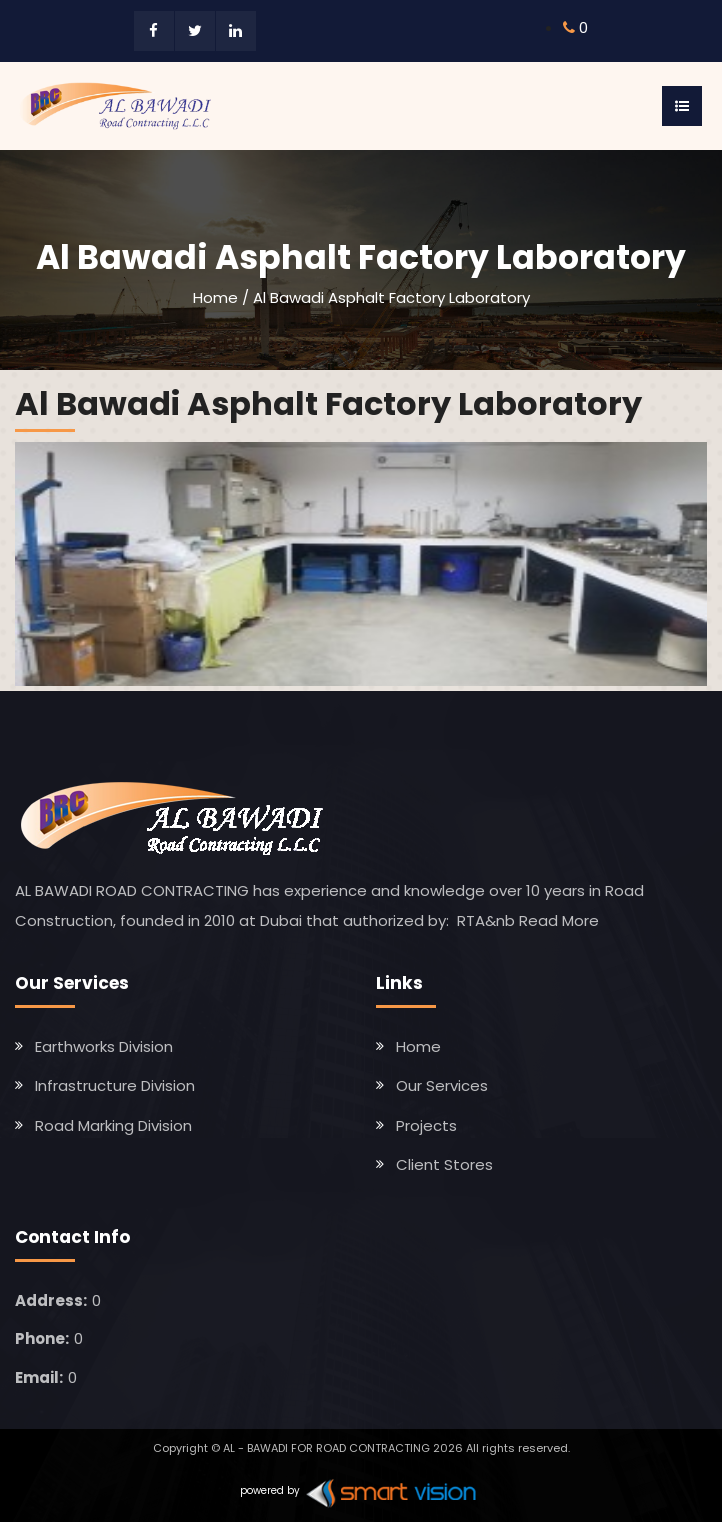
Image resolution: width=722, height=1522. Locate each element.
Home (215, 297)
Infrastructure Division (115, 1085)
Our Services (442, 1085)
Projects (426, 1125)
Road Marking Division (113, 1125)
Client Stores (444, 1164)
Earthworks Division (104, 1046)
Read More (559, 920)
